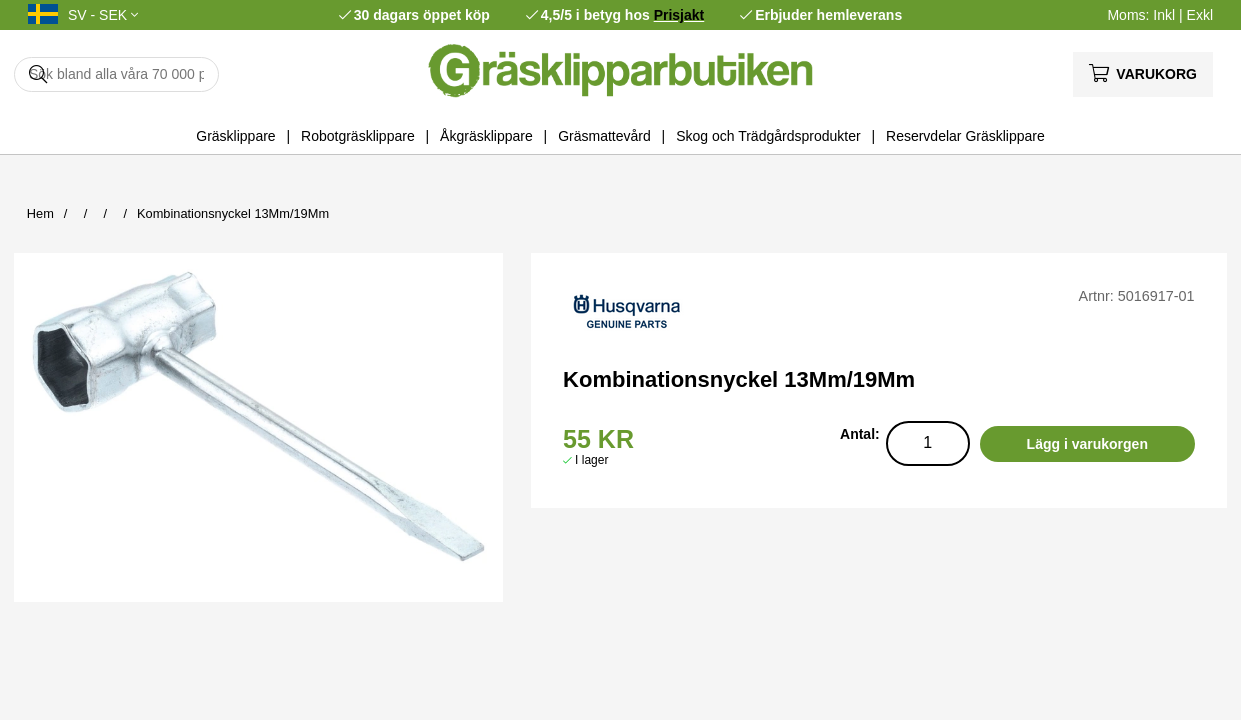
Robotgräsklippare (358, 136)
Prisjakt (679, 15)
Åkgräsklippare (486, 136)
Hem (40, 213)
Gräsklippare (235, 136)
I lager (591, 460)
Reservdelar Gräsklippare (965, 136)
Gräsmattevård (604, 136)
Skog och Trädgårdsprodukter (768, 136)
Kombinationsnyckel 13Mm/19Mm (233, 213)
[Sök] (116, 74)
